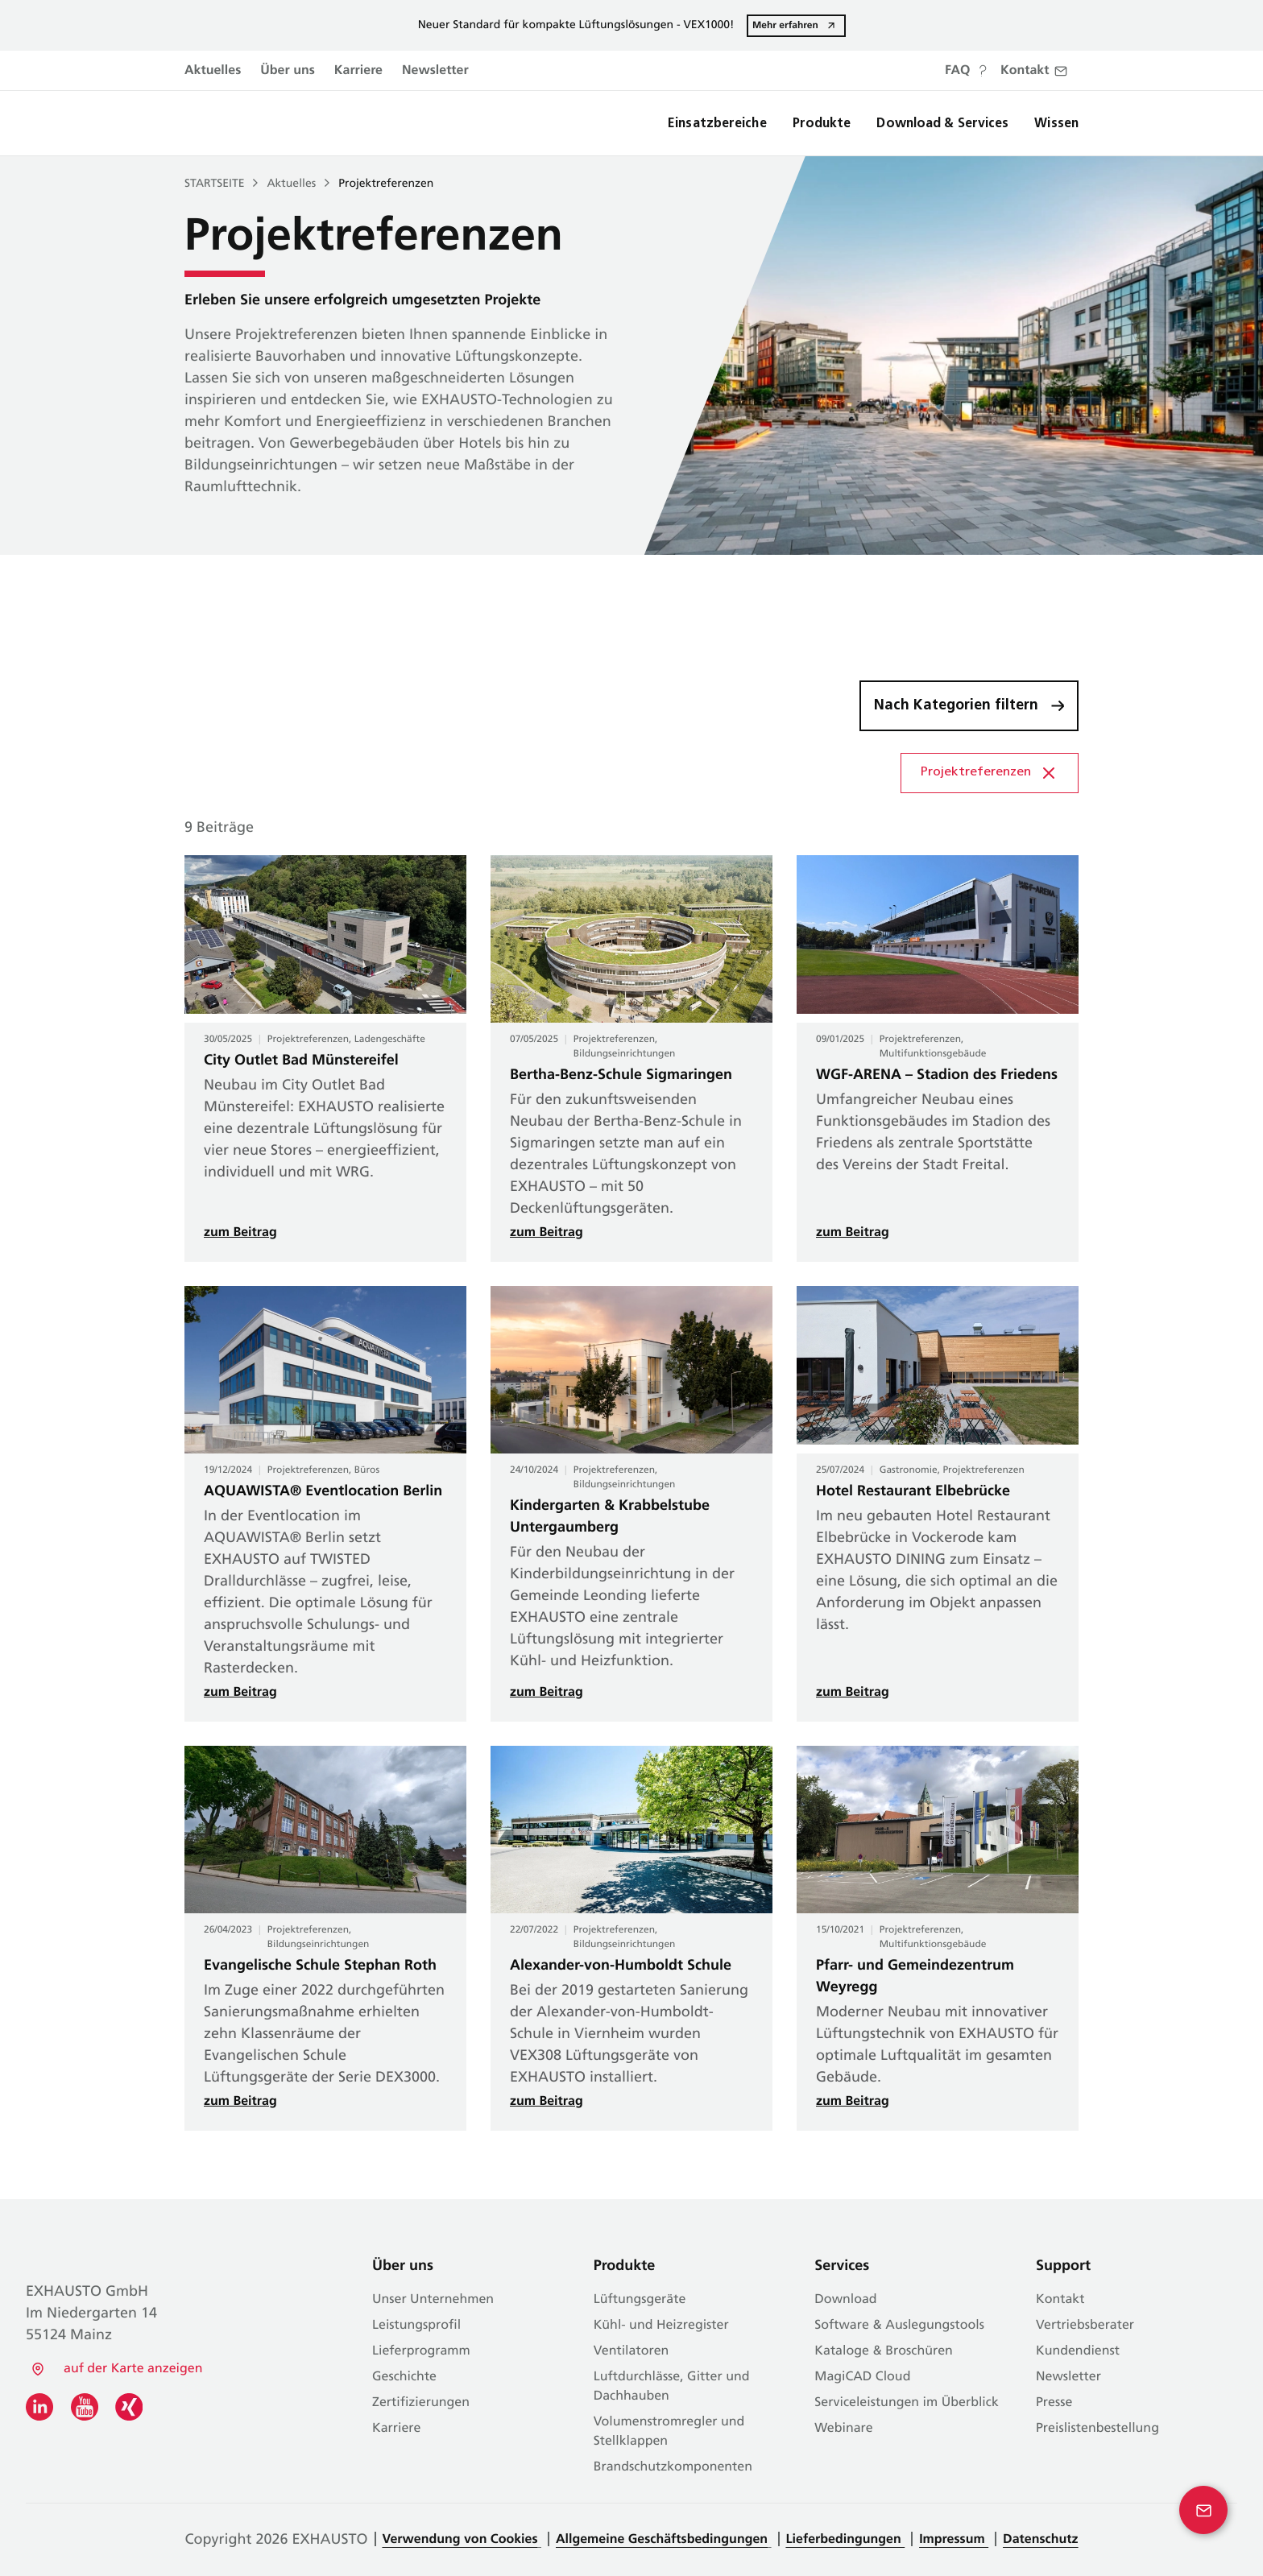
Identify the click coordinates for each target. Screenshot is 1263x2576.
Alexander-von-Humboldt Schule (620, 1966)
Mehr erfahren (785, 25)
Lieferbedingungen (845, 2539)
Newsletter (435, 70)
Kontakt (1060, 2299)
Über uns (287, 70)
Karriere (358, 70)
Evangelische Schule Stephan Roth (320, 1966)
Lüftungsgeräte (640, 2299)
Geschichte (404, 2377)
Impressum (953, 2539)
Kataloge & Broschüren (883, 2351)
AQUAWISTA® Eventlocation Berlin (323, 1491)
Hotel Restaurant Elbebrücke (913, 1491)
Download (845, 2299)
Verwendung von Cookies (460, 2539)
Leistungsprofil (416, 2325)
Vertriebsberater (1085, 2325)
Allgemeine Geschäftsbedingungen (662, 2539)
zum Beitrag (240, 1232)
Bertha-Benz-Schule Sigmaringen (621, 1075)
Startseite (214, 184)
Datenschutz (1040, 2539)
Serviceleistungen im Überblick (906, 2402)
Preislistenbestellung (1097, 2428)
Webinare (843, 2428)
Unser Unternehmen (433, 2299)
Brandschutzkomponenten (673, 2467)
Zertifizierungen (421, 2402)
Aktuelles (212, 70)
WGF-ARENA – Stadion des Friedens (937, 1075)
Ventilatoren (631, 2351)
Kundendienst (1078, 2351)
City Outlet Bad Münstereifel (301, 1061)
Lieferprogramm (421, 2351)
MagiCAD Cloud (862, 2377)
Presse (1054, 2402)
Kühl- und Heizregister (661, 2325)
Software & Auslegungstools (899, 2325)
